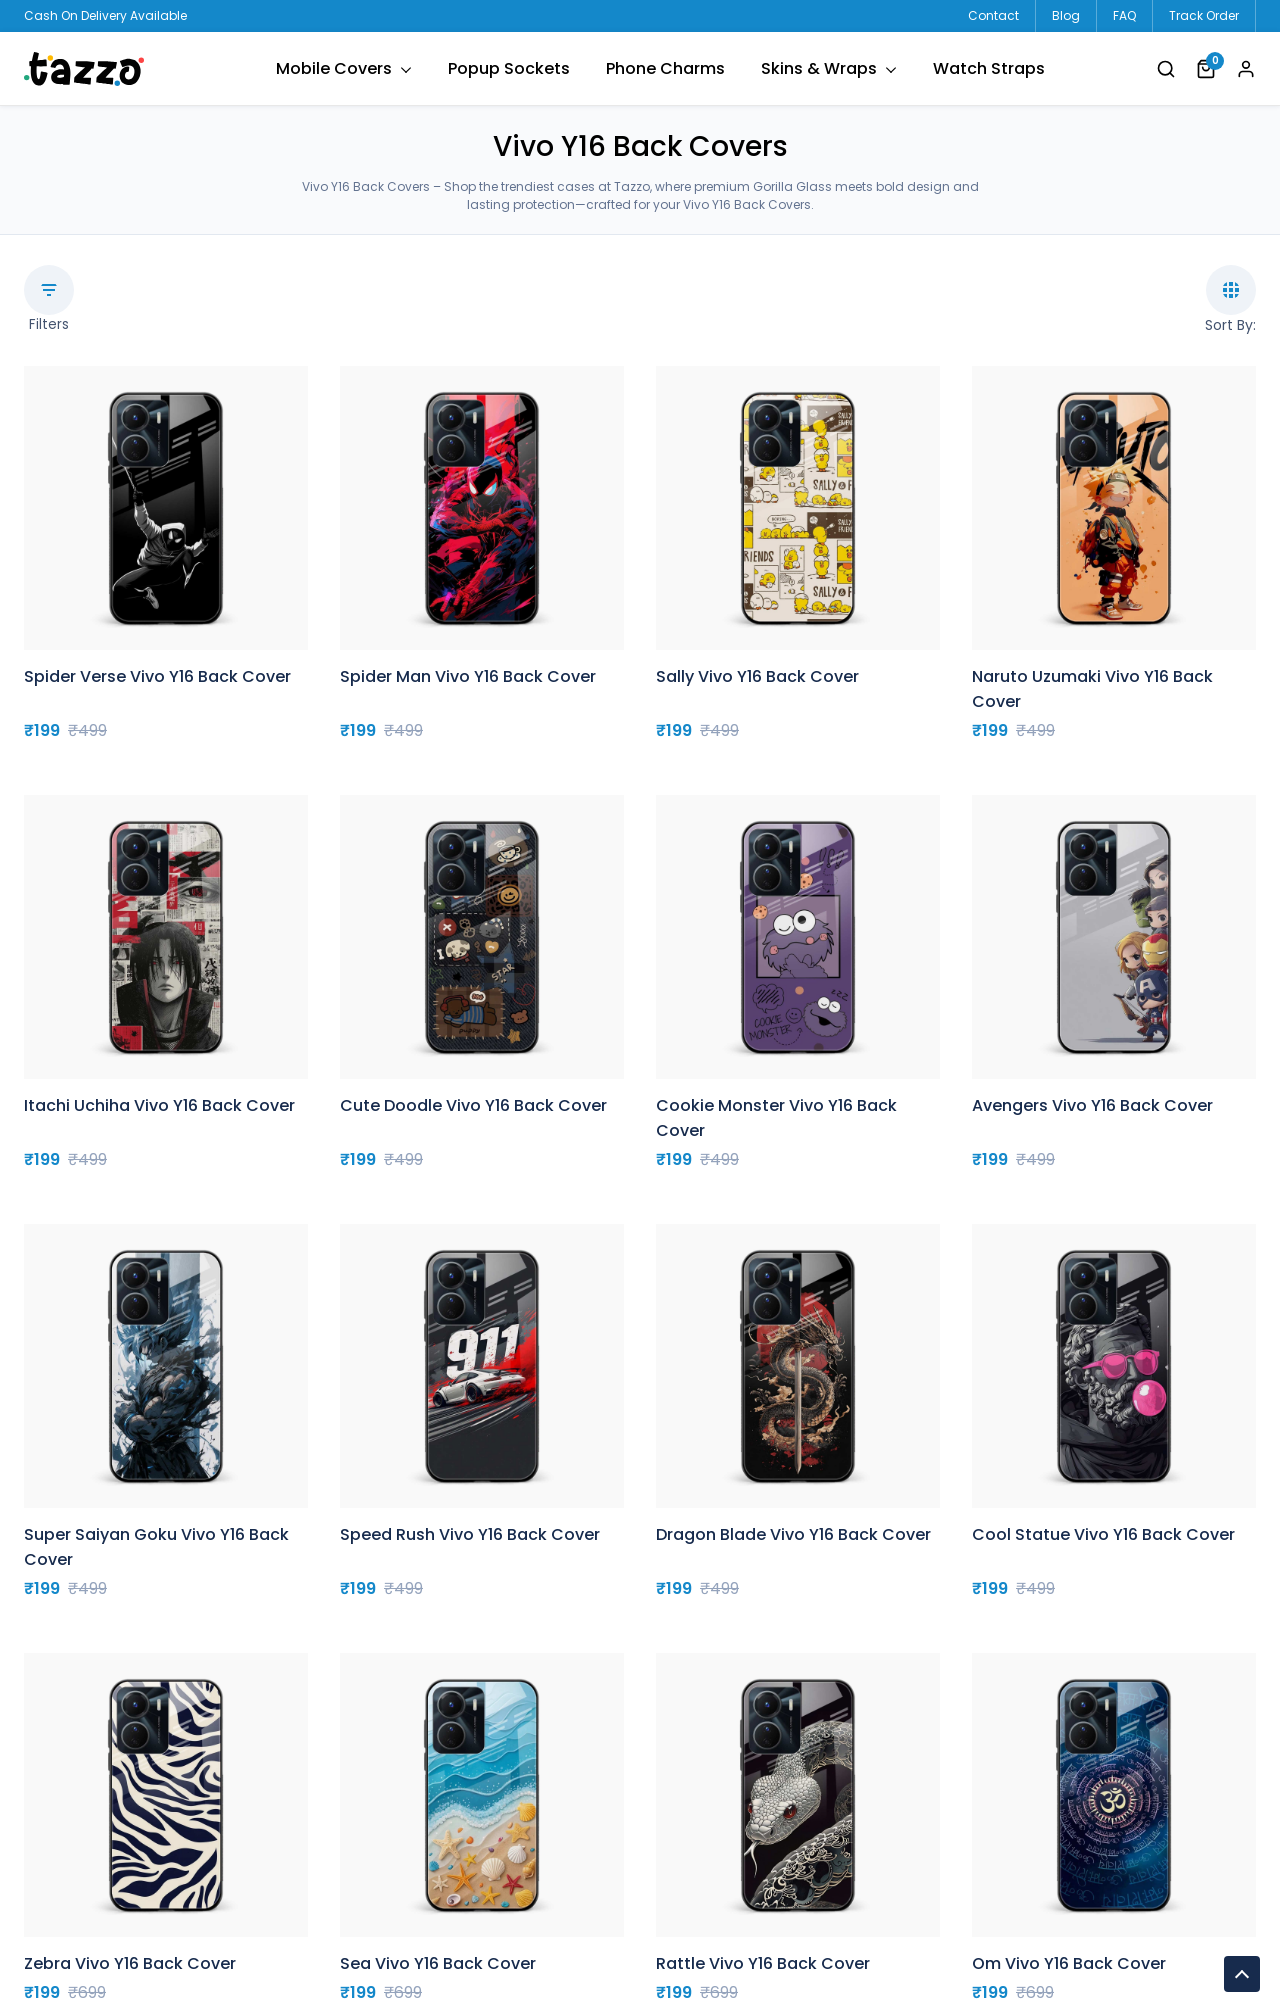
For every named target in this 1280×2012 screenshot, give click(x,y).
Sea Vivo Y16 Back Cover (438, 1963)
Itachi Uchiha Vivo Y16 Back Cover (159, 1105)
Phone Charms (665, 68)
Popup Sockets (509, 68)
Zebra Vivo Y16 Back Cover (130, 1963)
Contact (993, 15)
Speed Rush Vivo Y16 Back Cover (470, 1534)
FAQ (1124, 15)
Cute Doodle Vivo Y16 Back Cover (473, 1105)
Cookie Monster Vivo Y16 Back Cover (776, 1118)
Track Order (1204, 15)
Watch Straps (989, 68)
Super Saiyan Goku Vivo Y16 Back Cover (156, 1547)
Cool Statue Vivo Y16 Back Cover (1103, 1534)
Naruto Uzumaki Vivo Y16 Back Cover (1092, 689)
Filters (49, 299)
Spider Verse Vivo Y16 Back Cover (157, 676)
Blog (1066, 15)
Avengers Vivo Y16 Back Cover (1092, 1105)
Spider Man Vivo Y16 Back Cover (468, 676)
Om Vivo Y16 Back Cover (1069, 1963)
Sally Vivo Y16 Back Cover (757, 676)
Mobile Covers (334, 68)
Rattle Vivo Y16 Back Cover (763, 1963)
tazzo (84, 69)
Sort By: (1230, 300)
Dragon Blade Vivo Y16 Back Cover (793, 1534)
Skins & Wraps (819, 68)
